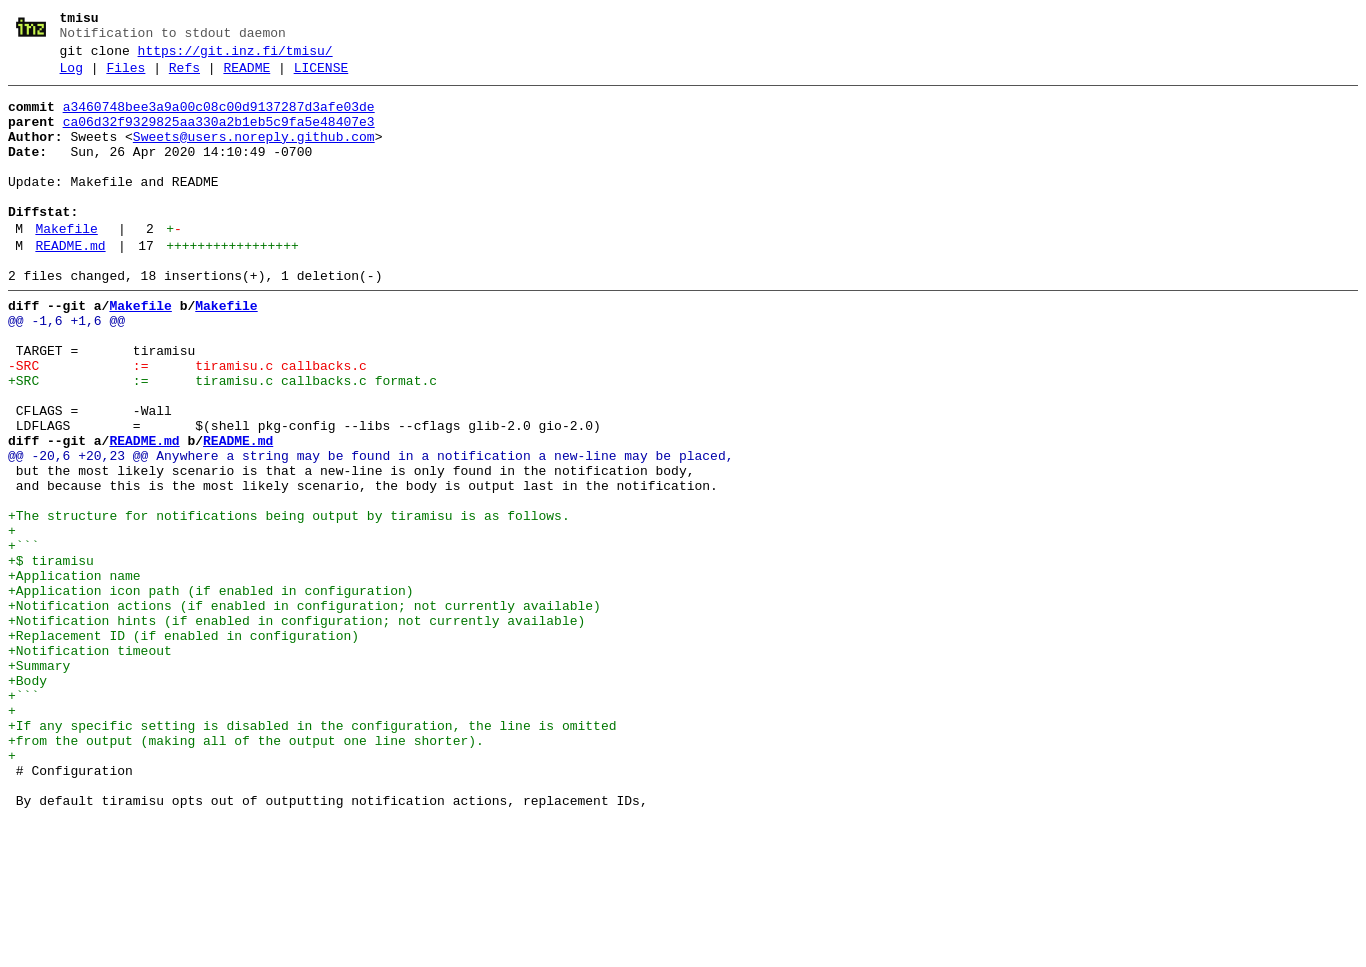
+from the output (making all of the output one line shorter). (246, 873)
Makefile (66, 265)
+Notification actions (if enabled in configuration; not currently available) (304, 711)
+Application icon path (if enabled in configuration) (211, 693)
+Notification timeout (90, 765)
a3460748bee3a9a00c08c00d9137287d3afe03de (219, 119)
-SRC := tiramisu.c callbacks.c (187, 423)
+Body (27, 801)
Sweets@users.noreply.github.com (254, 155)
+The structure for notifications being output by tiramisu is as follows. (289, 603)
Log (71, 77)
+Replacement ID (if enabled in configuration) (183, 747)
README (246, 77)
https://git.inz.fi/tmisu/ (235, 57)
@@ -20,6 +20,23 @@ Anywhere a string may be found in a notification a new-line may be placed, (370, 531)
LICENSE (321, 77)
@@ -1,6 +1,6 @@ (66, 369)
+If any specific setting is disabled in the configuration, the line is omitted (312, 855)
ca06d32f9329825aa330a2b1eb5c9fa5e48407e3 (219, 137)
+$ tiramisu (51, 657)
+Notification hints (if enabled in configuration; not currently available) (296, 729)
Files (125, 77)
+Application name (74, 675)
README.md (70, 285)
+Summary (39, 783)
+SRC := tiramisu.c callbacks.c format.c (222, 441)
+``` (23, 639)
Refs (184, 77)
